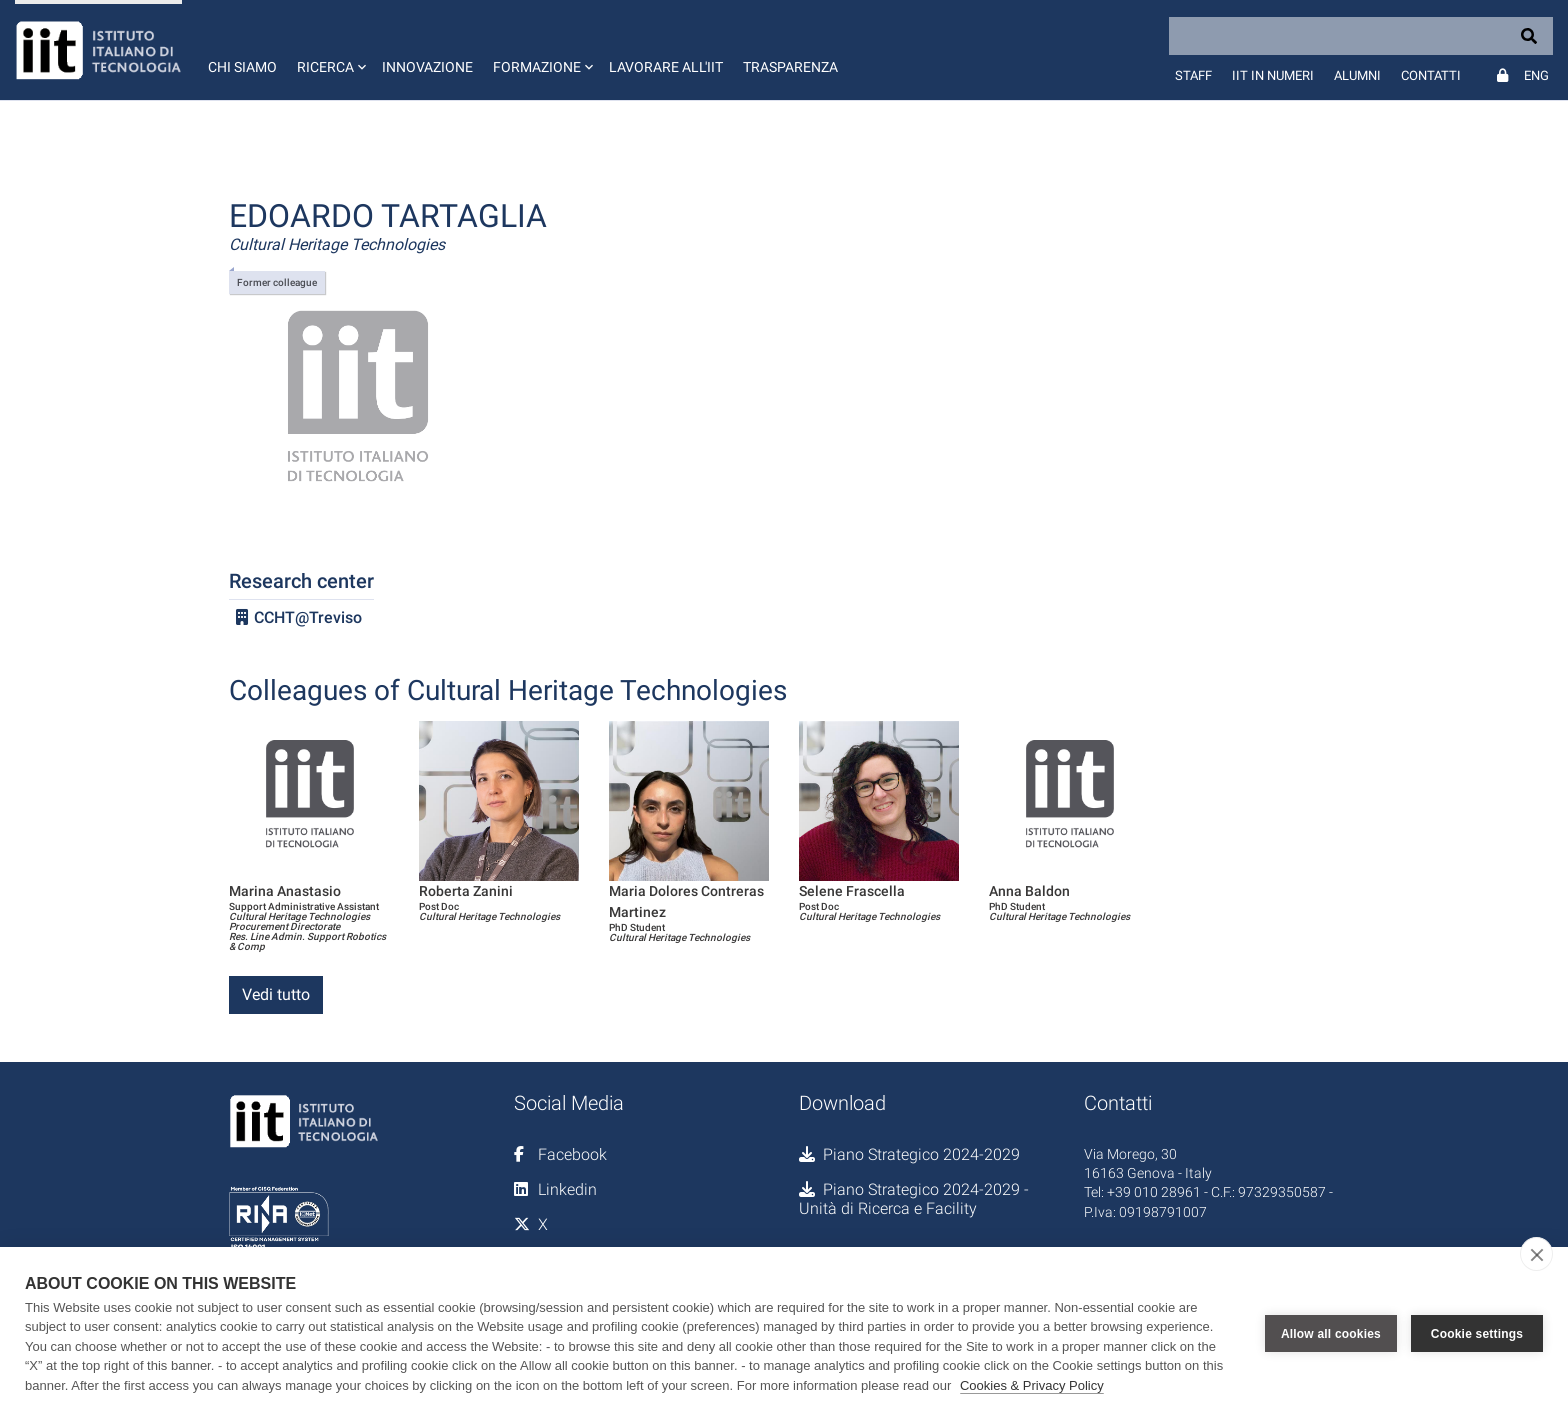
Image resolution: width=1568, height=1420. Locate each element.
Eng (1536, 75)
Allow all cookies (1331, 1333)
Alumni (1357, 75)
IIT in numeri (1273, 75)
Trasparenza (790, 67)
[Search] (1361, 36)
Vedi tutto (276, 994)
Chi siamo (242, 67)
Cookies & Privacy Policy (1032, 1385)
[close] (1536, 1254)
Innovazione (427, 67)
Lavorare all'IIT (666, 67)
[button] (329, 50)
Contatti (1431, 75)
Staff (1193, 75)
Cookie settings (1477, 1333)
